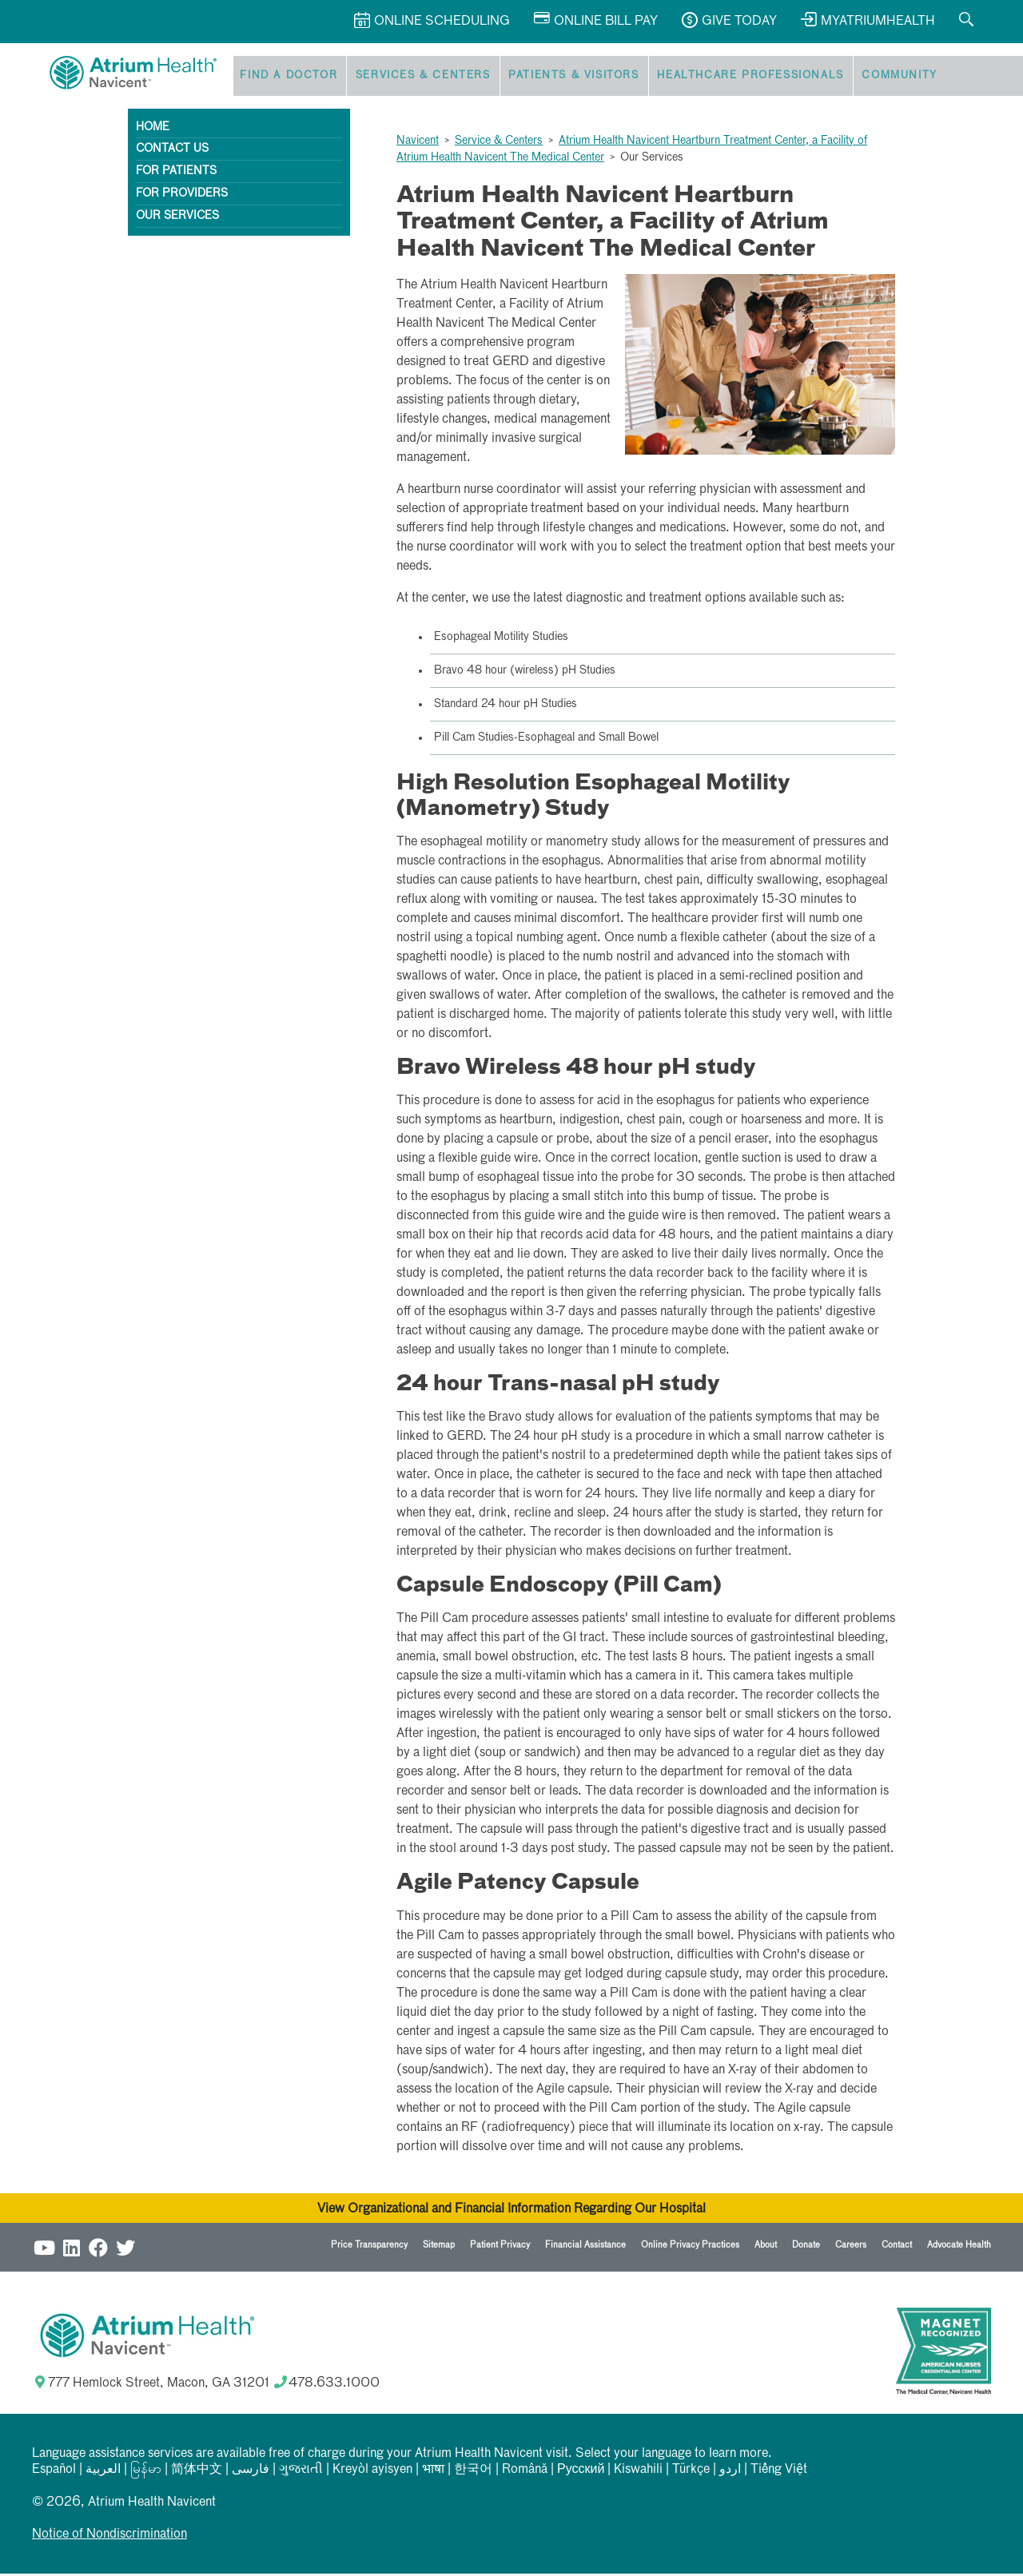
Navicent (417, 143)
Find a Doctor (285, 77)
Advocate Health (959, 2247)
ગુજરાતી (301, 2473)
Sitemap (439, 2247)
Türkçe (691, 2473)
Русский (580, 2473)
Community (876, 77)
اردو (730, 2473)
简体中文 (196, 2473)
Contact (897, 2247)
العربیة (103, 2473)
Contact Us (172, 151)
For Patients (176, 174)
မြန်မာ (145, 2473)
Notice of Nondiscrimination (109, 2536)
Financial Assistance (585, 2247)
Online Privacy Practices (690, 2247)
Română (524, 2473)
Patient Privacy (500, 2247)
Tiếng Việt (778, 2473)
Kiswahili (638, 2473)
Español (54, 2473)
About (765, 2247)
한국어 (473, 2473)
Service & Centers (499, 143)
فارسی (250, 2473)
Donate (806, 2247)
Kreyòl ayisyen (372, 2473)
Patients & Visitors (561, 77)
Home (152, 129)
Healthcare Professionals (732, 77)
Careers (850, 2247)
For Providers (182, 195)
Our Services (177, 218)
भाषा (433, 2473)
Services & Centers (414, 77)
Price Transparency (369, 2247)
